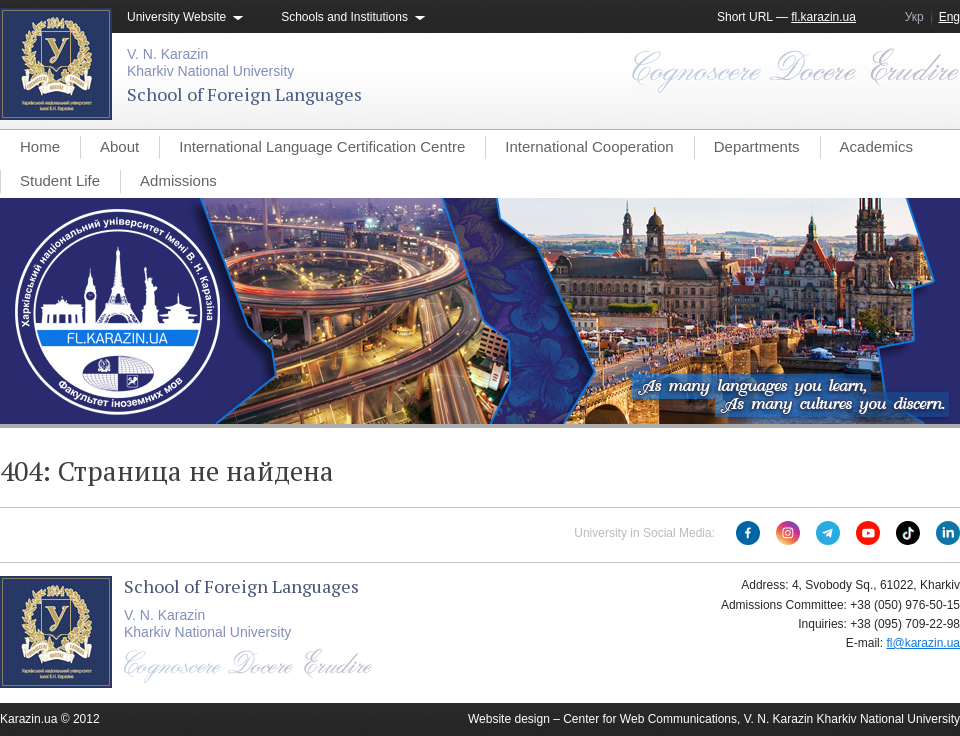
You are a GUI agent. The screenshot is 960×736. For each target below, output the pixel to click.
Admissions (178, 180)
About (119, 146)
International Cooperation (589, 146)
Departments (757, 146)
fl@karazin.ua (923, 643)
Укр (914, 17)
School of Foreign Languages (244, 94)
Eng (949, 17)
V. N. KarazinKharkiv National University (210, 62)
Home (40, 146)
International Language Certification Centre (322, 146)
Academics (876, 146)
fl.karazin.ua (823, 17)
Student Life (60, 180)
